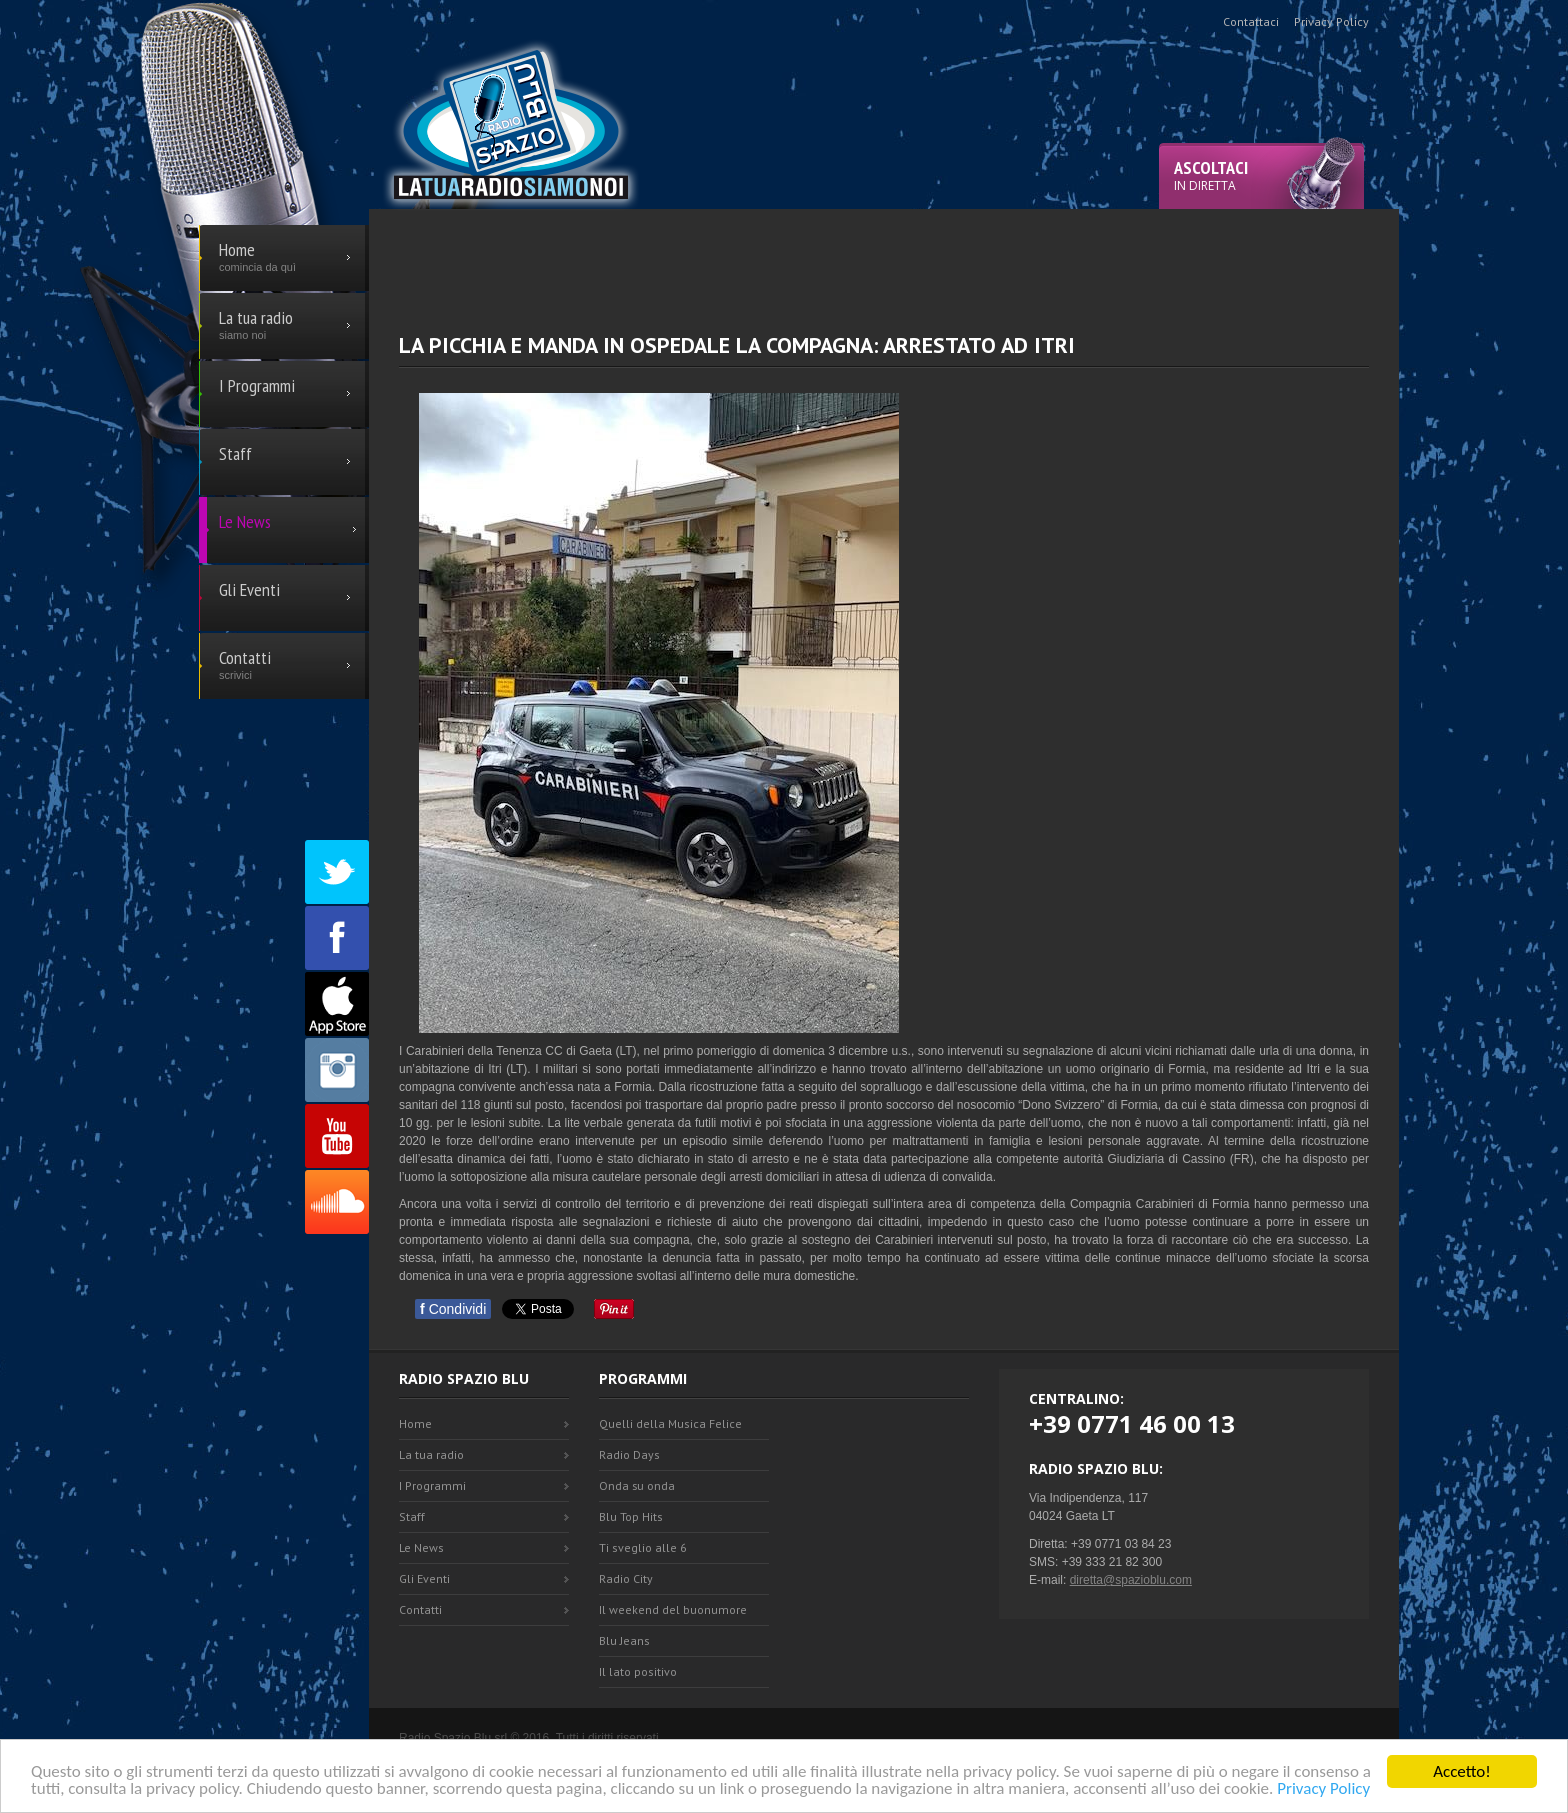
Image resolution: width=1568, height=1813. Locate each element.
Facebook (337, 938)
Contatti (420, 1609)
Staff (412, 1516)
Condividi (453, 1309)
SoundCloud (337, 1202)
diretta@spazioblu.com (1131, 1580)
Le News (421, 1547)
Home (415, 1423)
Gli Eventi (424, 1578)
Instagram (337, 1070)
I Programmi (432, 1485)
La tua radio (431, 1454)
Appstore (337, 1004)
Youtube (337, 1136)
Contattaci (1251, 21)
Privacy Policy (1323, 1789)
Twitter (337, 872)
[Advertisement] (884, 254)
